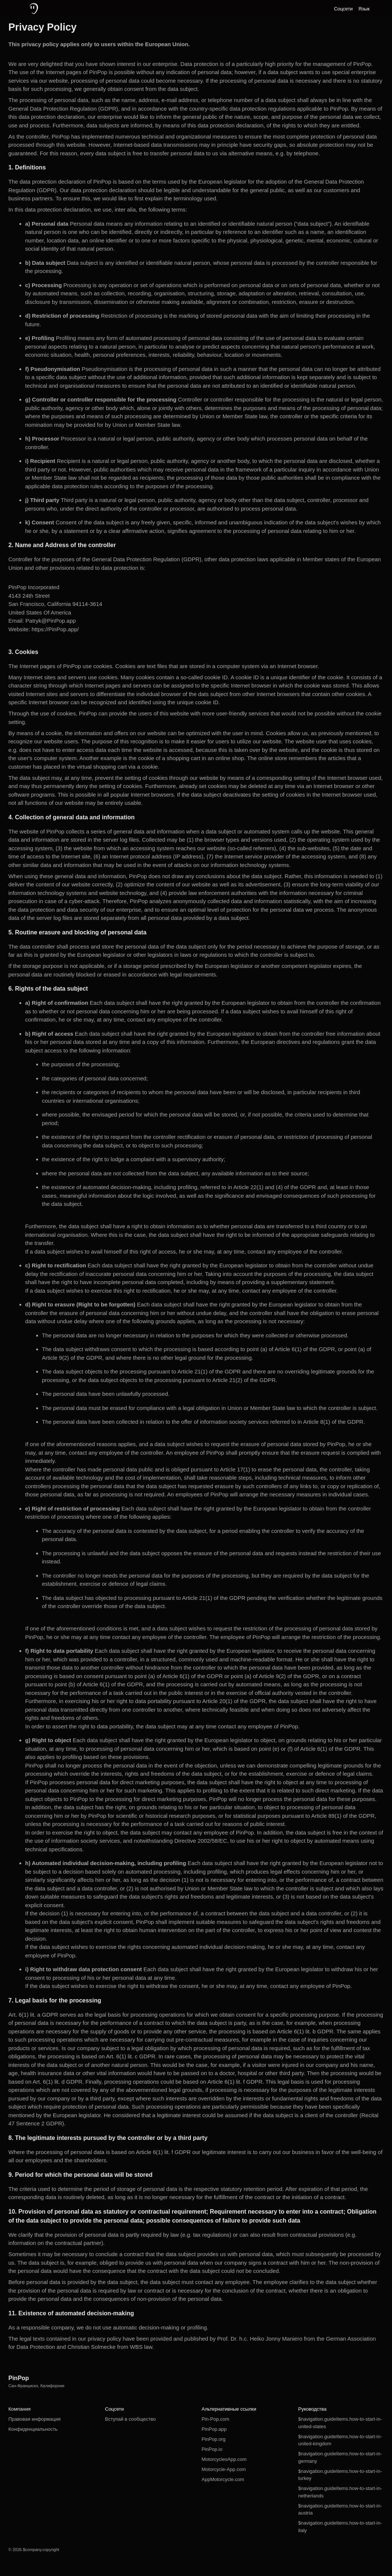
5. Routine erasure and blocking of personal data (78, 932)
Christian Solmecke (91, 2347)
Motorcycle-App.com (224, 2469)
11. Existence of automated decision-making (71, 2313)
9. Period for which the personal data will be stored (81, 2175)
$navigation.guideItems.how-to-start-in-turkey (340, 2474)
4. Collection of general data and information (72, 817)
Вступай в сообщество (130, 2419)
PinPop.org (213, 2439)
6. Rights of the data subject (48, 988)
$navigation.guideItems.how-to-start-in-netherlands (340, 2492)
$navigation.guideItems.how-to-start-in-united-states (340, 2422)
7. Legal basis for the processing (55, 2000)
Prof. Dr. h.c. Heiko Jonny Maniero (259, 2338)
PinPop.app (214, 2429)
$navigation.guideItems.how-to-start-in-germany (340, 2457)
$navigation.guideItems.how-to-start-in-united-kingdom (340, 2440)
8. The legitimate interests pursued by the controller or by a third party (108, 2138)
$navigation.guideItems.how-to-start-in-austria (340, 2509)
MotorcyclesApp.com (224, 2459)
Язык (364, 9)
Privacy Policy (43, 27)
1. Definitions (27, 167)
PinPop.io (212, 2449)
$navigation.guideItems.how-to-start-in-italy (340, 2526)
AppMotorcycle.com (223, 2479)
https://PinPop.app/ (55, 629)
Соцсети (343, 9)
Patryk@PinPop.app (50, 620)
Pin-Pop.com (215, 2419)
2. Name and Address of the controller (62, 545)
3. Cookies (23, 652)
